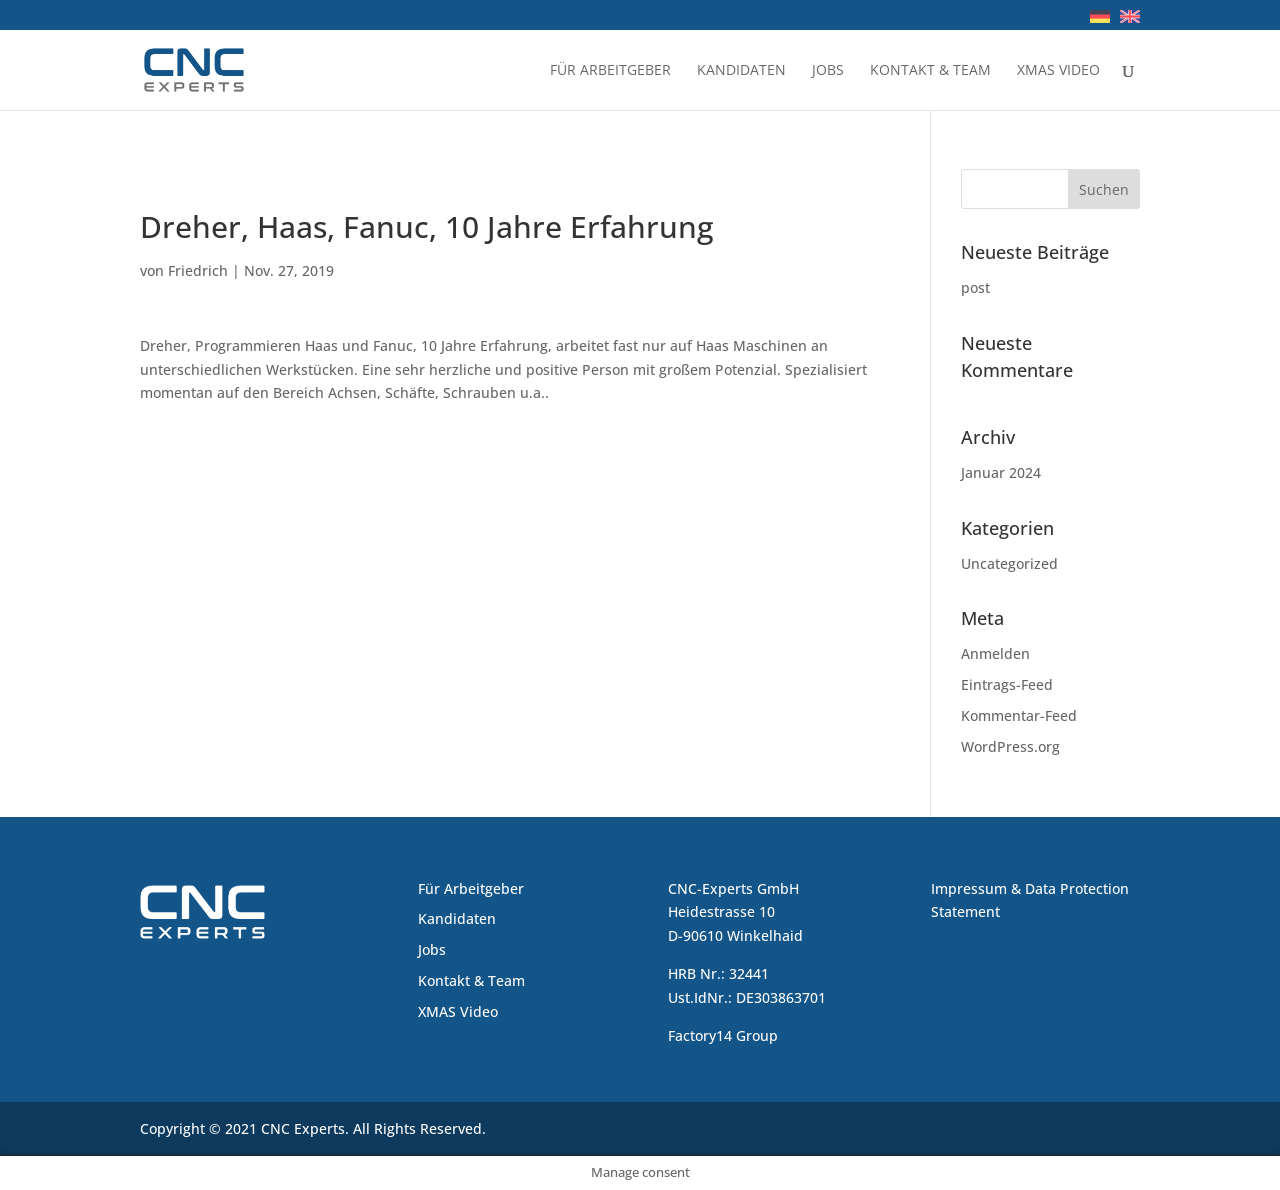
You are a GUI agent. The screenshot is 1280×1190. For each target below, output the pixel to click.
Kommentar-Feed (1019, 715)
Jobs (828, 71)
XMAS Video (1058, 71)
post (975, 287)
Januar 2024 (1001, 472)
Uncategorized (1009, 563)
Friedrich (198, 270)
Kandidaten (741, 71)
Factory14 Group (723, 1035)
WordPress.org (1010, 746)
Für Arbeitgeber (610, 71)
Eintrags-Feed (1007, 684)
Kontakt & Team (930, 71)
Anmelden (995, 653)
